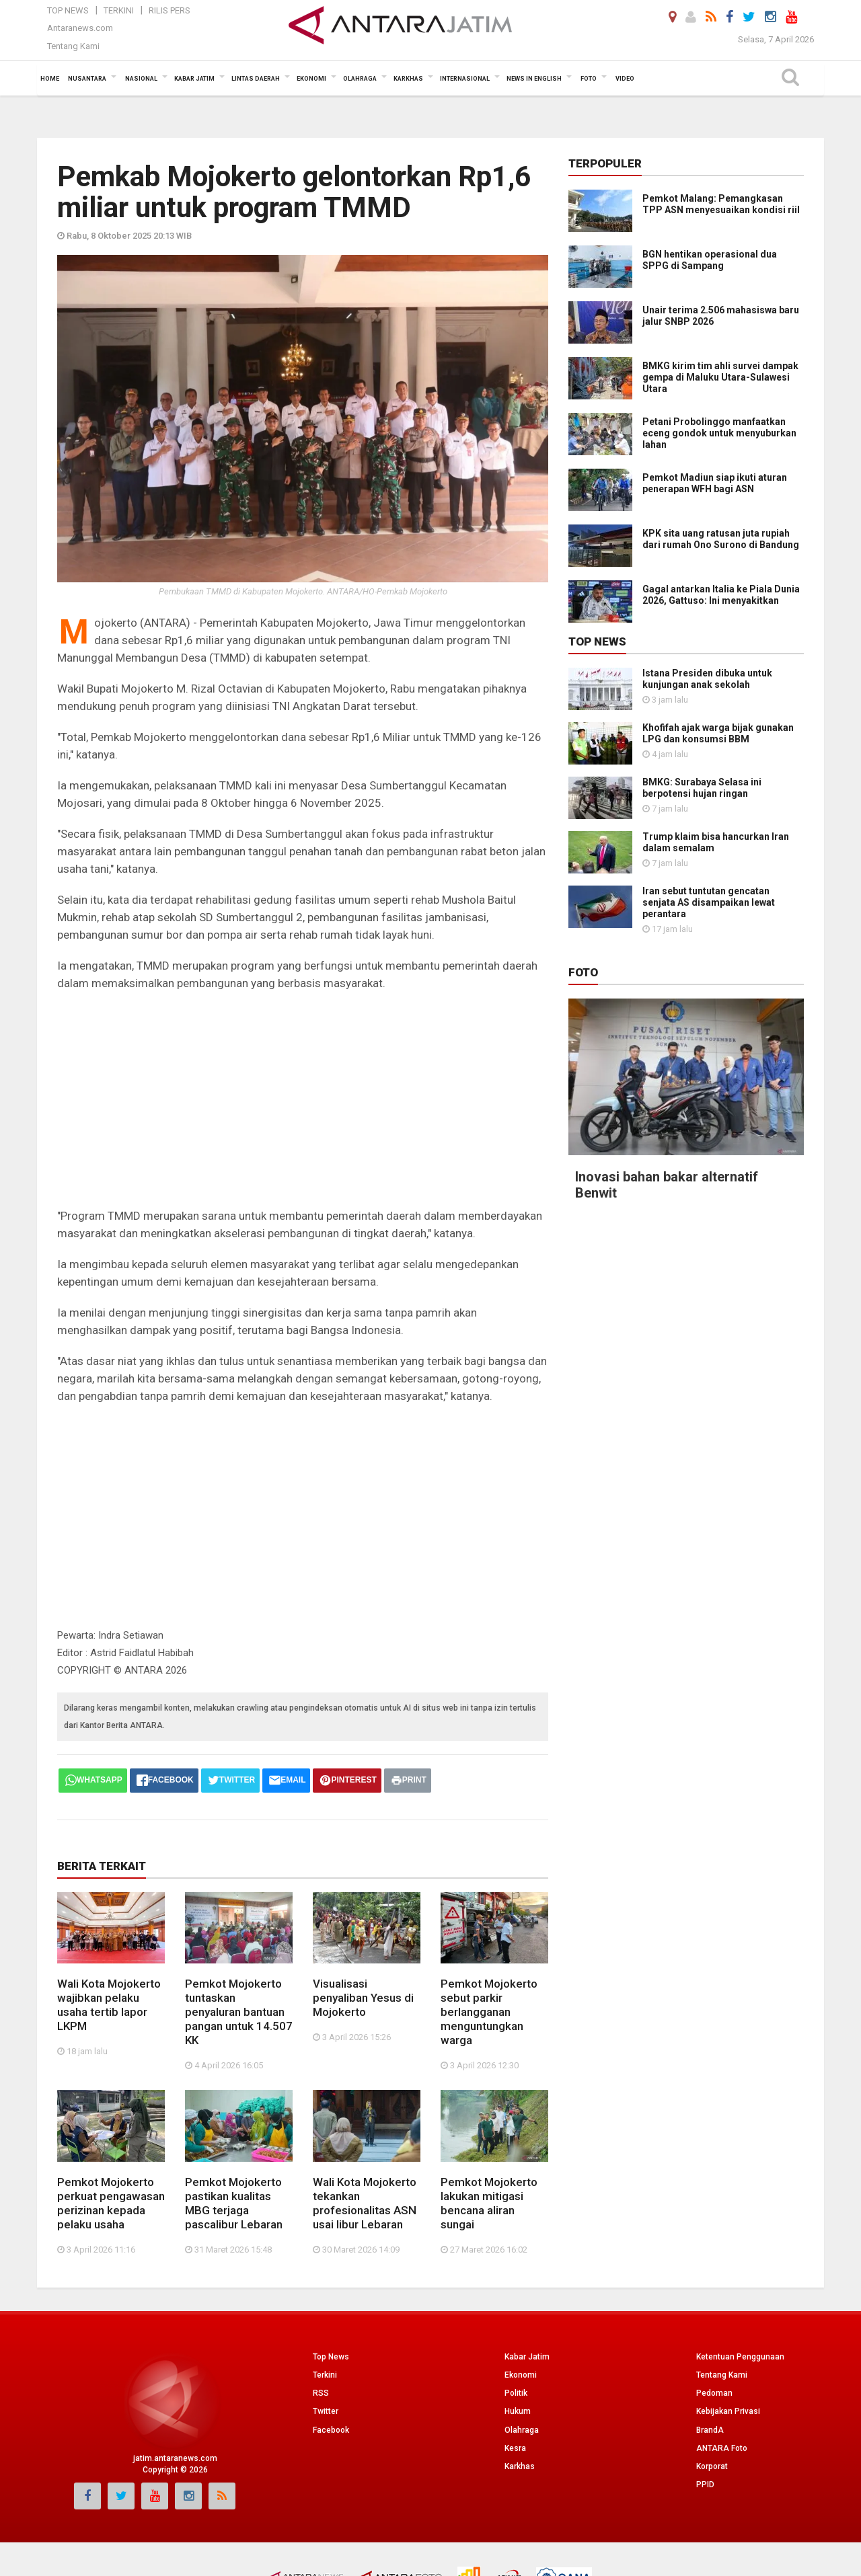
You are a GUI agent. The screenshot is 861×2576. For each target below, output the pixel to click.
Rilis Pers (169, 10)
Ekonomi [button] (311, 78)
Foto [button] (589, 78)
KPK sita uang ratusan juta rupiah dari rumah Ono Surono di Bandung (720, 539)
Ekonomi (520, 2375)
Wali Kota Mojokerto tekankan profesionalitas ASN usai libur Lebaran (364, 2203)
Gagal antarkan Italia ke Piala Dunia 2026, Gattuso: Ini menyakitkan (721, 595)
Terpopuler (605, 163)
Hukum (517, 2411)
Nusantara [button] (87, 78)
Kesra (515, 2448)
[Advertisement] (302, 1099)
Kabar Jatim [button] (194, 78)
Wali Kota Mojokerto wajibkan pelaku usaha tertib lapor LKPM (109, 2005)
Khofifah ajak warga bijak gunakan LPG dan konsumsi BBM (718, 733)
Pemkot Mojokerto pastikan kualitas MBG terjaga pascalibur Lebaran (234, 2203)
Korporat (712, 2466)
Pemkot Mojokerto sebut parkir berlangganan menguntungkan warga (489, 2012)
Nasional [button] (141, 78)
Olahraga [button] (360, 78)
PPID (705, 2484)
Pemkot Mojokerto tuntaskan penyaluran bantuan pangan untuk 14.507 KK (239, 2012)
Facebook (331, 2430)
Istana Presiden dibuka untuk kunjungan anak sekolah (707, 679)
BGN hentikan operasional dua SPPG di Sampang (709, 260)
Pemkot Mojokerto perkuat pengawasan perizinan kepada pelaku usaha (111, 2203)
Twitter (325, 2411)
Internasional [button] (465, 78)
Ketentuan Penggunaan (740, 2357)
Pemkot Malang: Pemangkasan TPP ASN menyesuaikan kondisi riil (721, 204)
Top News (68, 10)
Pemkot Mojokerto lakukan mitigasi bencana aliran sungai (489, 2203)
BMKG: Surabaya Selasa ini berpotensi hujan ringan (701, 788)
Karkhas (519, 2466)
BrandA (710, 2430)
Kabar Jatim (527, 2357)
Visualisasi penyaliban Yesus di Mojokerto (363, 1998)
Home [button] (49, 78)
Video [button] (624, 78)
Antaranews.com (80, 28)
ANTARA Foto (721, 2448)
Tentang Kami (73, 46)
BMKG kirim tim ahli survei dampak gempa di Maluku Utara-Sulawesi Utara (720, 377)
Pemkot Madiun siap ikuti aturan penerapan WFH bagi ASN (714, 483)
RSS (321, 2393)
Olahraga (521, 2430)
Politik (515, 2393)
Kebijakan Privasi (728, 2411)
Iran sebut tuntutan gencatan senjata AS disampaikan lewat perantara (708, 902)
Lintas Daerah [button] (255, 78)
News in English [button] (534, 78)
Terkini (119, 10)
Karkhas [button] (408, 78)
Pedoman (714, 2393)
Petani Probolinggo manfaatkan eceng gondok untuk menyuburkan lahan (719, 433)
